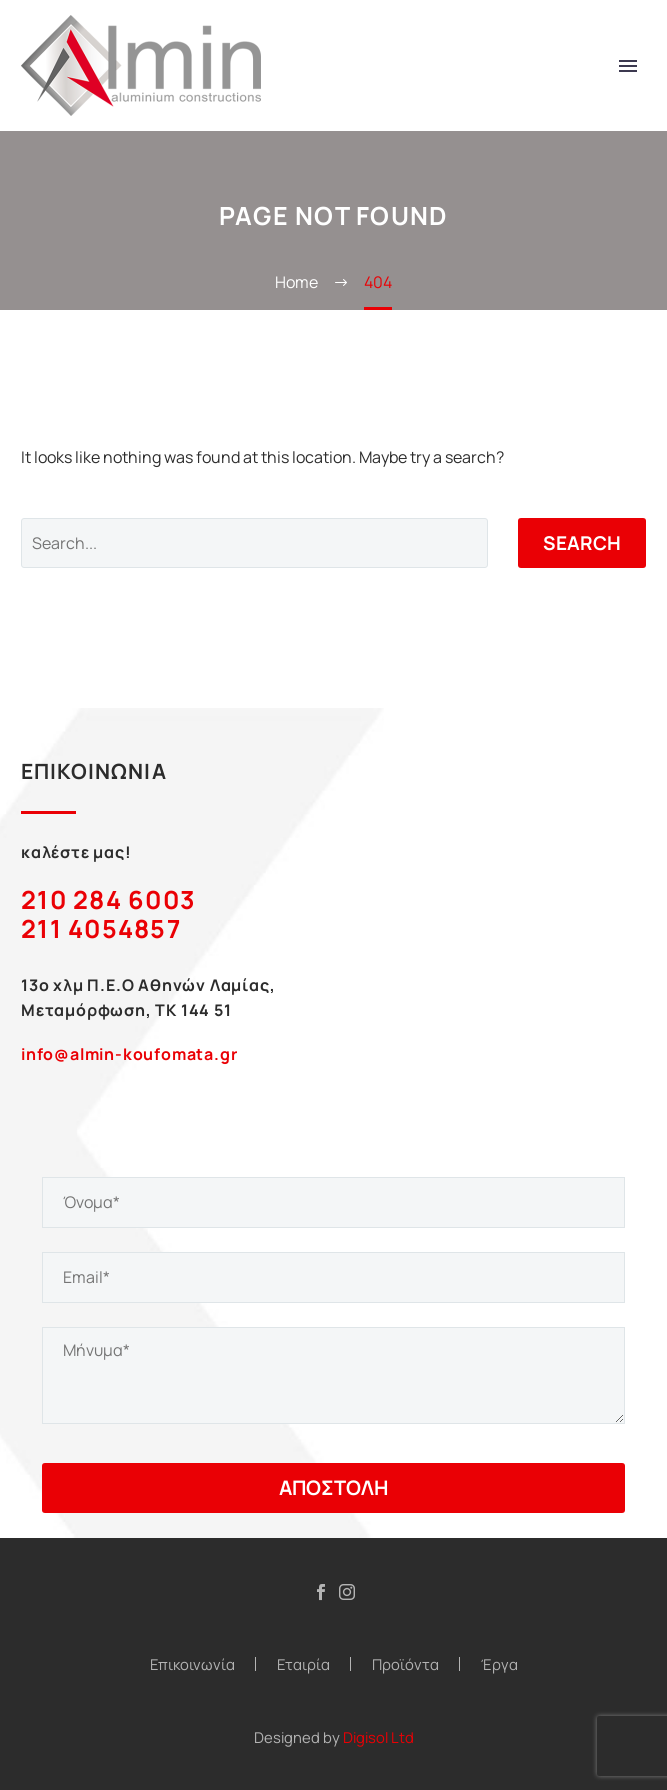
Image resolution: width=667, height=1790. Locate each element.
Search (582, 543)
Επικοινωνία (192, 1664)
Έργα (499, 1664)
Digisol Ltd (378, 1737)
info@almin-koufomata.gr (129, 1054)
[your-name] (333, 1202)
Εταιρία (303, 1664)
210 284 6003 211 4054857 (108, 914)
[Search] (254, 543)
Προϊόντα (405, 1664)
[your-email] (333, 1277)
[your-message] (333, 1375)
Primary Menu (628, 66)
